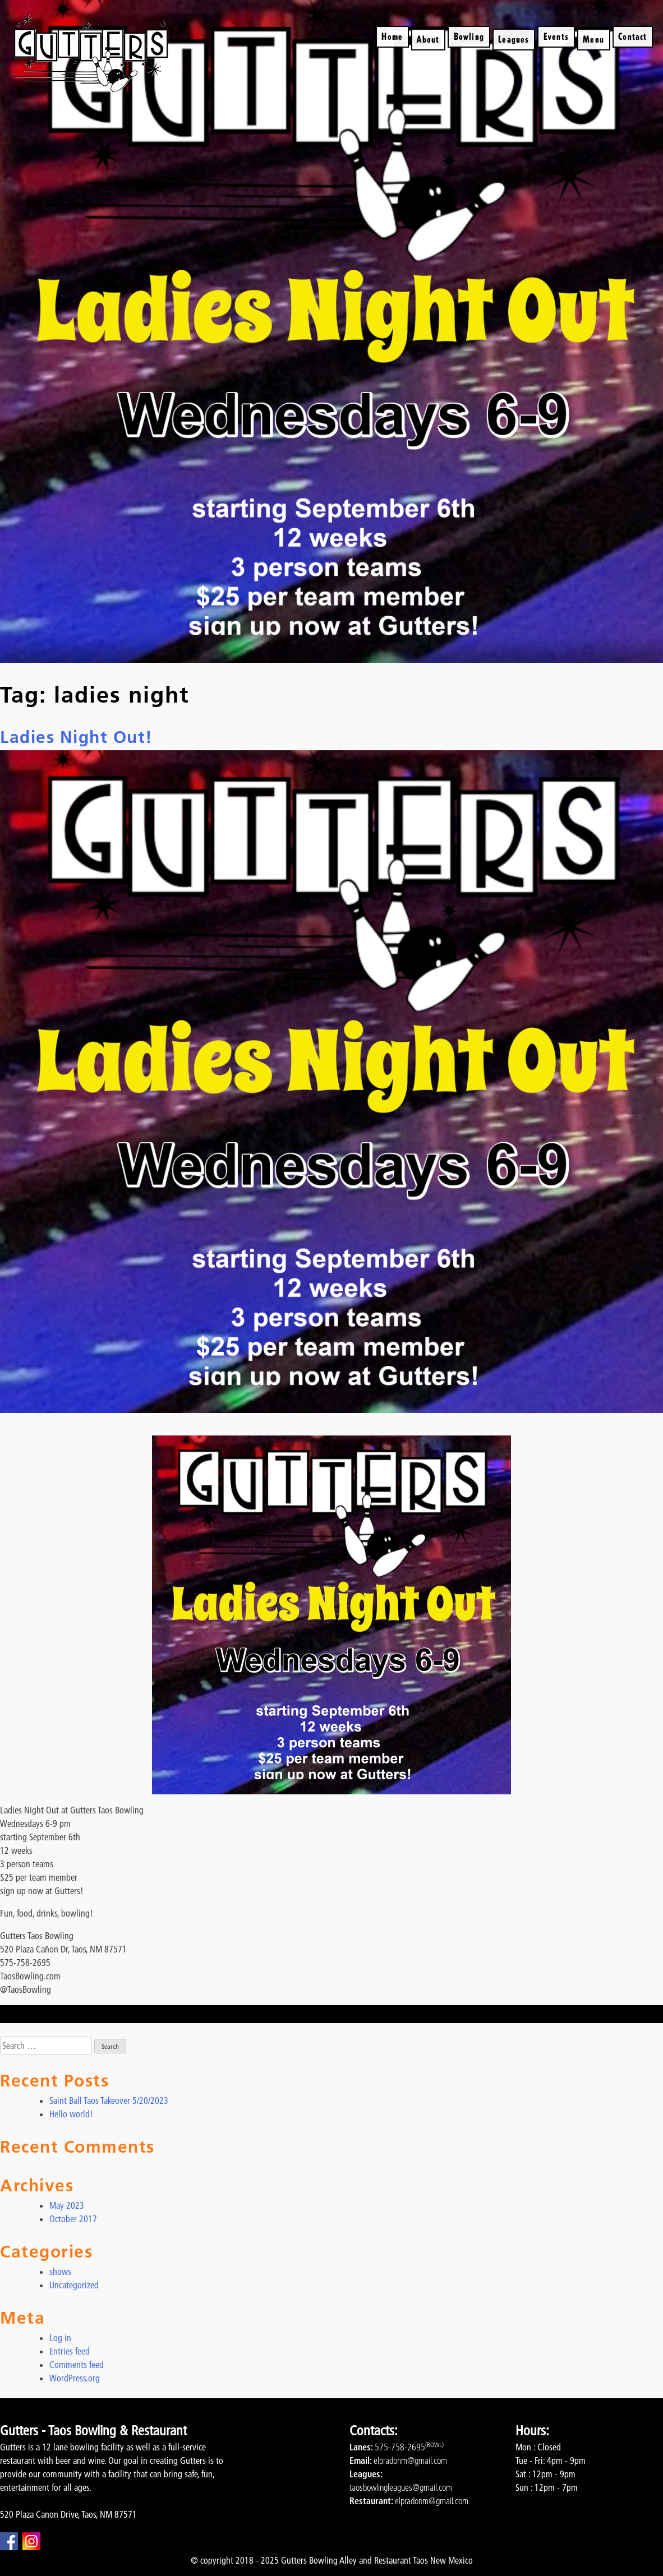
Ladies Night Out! (76, 737)
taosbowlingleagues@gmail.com (400, 2487)
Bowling (469, 36)
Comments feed (76, 2364)
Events (556, 36)
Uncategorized (74, 2285)
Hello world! (71, 2114)
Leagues (513, 39)
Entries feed (69, 2351)
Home (392, 36)
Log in (60, 2337)
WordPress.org (74, 2378)
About (428, 39)
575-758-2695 (400, 2447)
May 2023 (66, 2205)
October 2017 (73, 2218)
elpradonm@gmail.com (410, 2460)
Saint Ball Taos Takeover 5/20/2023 (108, 2100)
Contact (632, 36)
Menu (593, 39)
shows (60, 2271)
